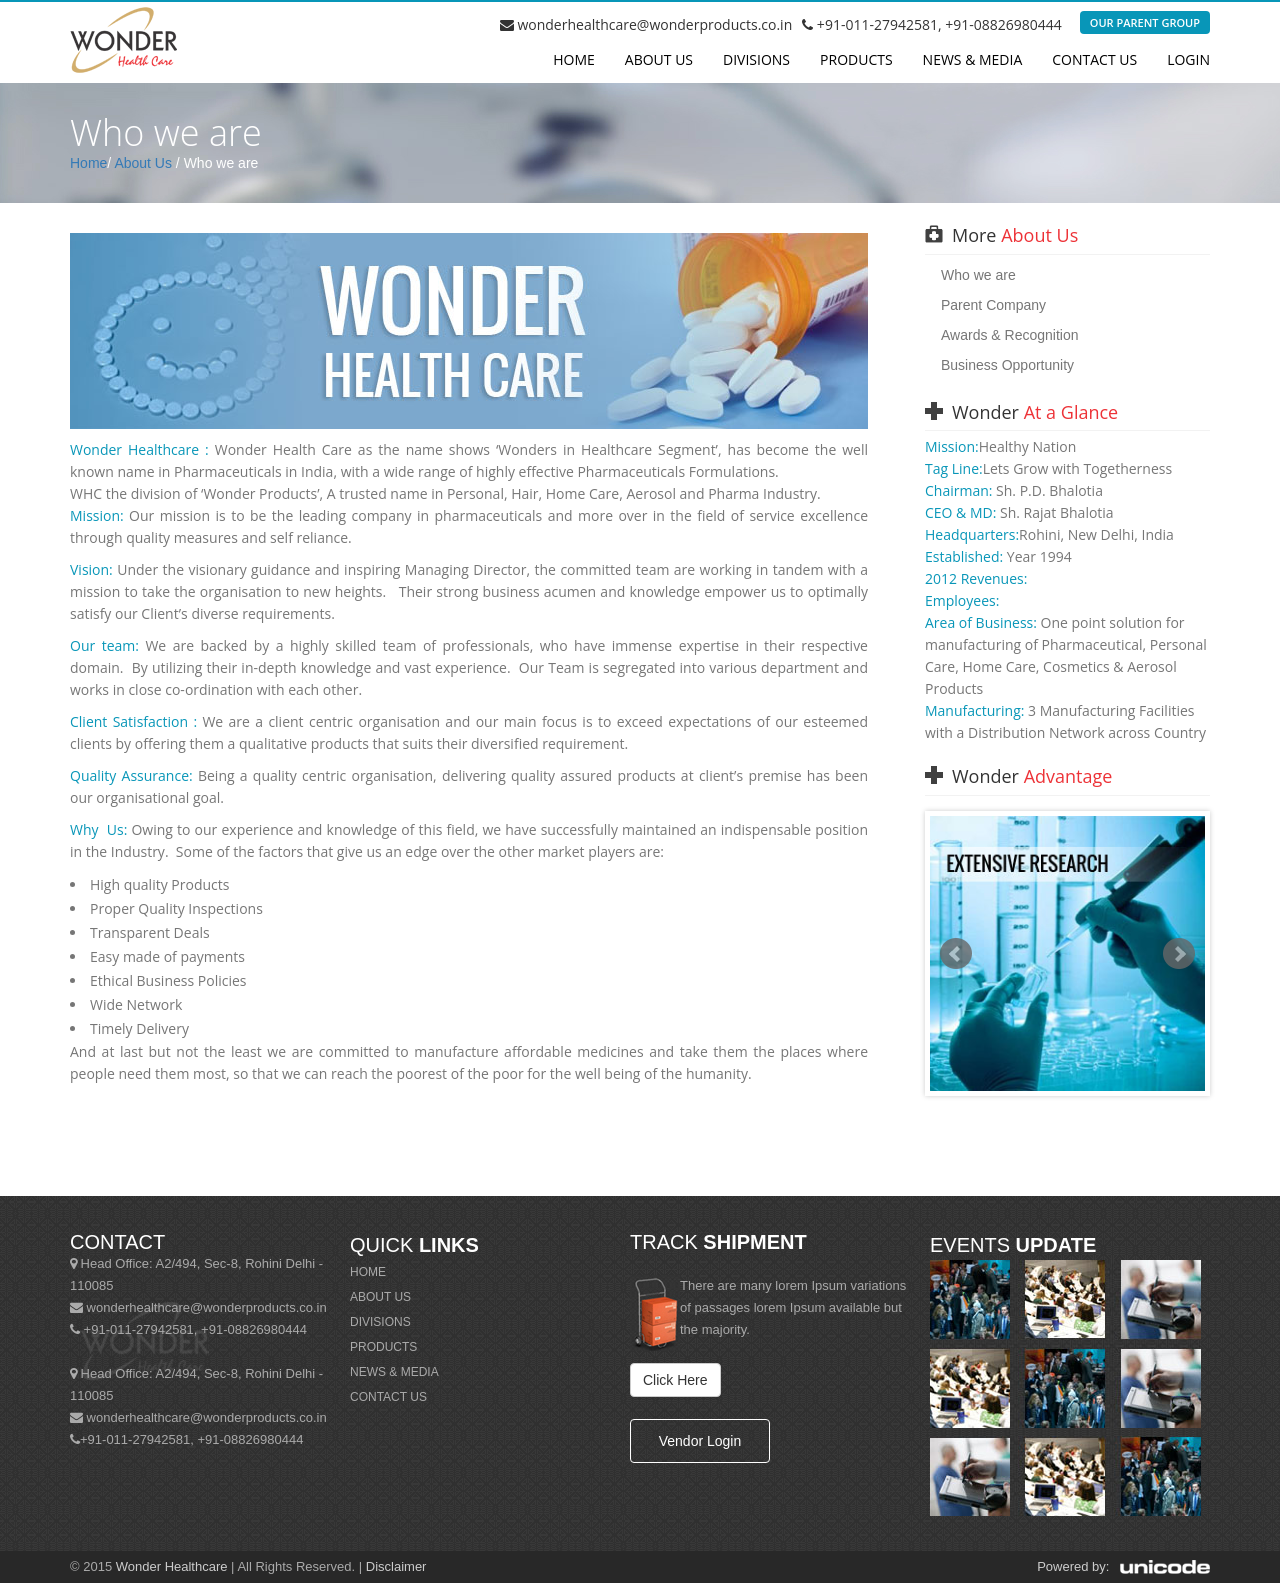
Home (574, 59)
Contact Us (1094, 59)
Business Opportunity (1007, 365)
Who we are (978, 275)
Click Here (675, 1380)
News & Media (973, 59)
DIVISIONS (380, 1322)
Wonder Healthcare (172, 1566)
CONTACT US (388, 1397)
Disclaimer (396, 1566)
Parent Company (993, 305)
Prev (956, 954)
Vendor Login (700, 1441)
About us (659, 59)
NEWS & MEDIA (394, 1372)
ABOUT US (380, 1297)
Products (856, 59)
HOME (368, 1272)
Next (1179, 954)
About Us (143, 163)
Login (1188, 59)
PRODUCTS (383, 1347)
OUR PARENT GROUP (1145, 22)
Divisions (756, 59)
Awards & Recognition (1009, 335)
